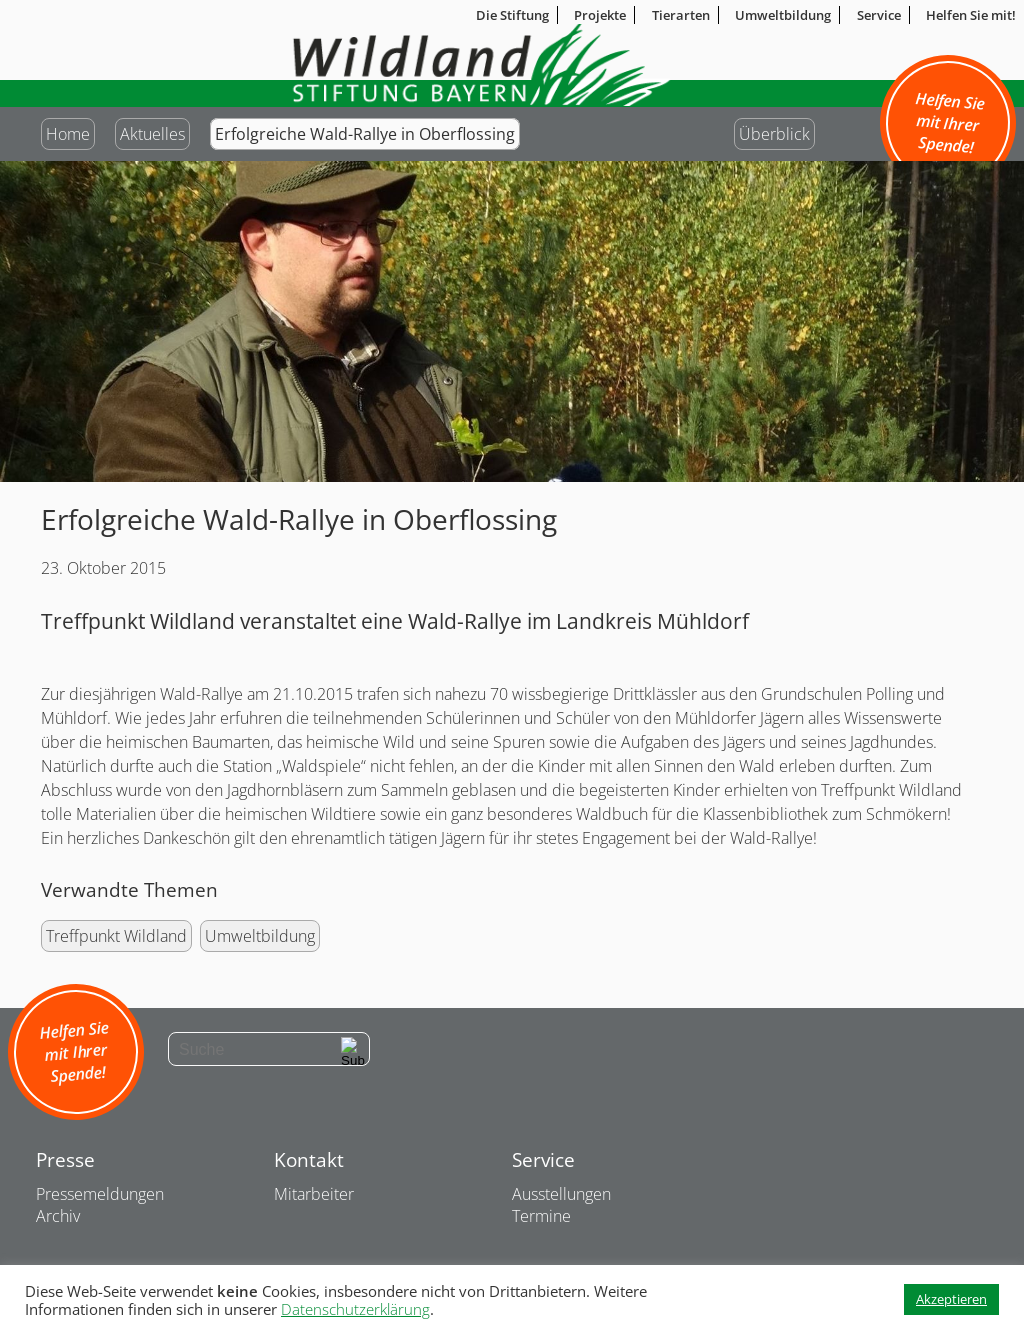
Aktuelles (152, 134)
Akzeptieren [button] (951, 1299)
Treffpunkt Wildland (116, 936)
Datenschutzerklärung (355, 1309)
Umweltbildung (260, 936)
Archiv (58, 1216)
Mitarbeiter (314, 1194)
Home (68, 134)
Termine (541, 1216)
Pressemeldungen (100, 1194)
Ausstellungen (561, 1194)
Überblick (774, 134)
